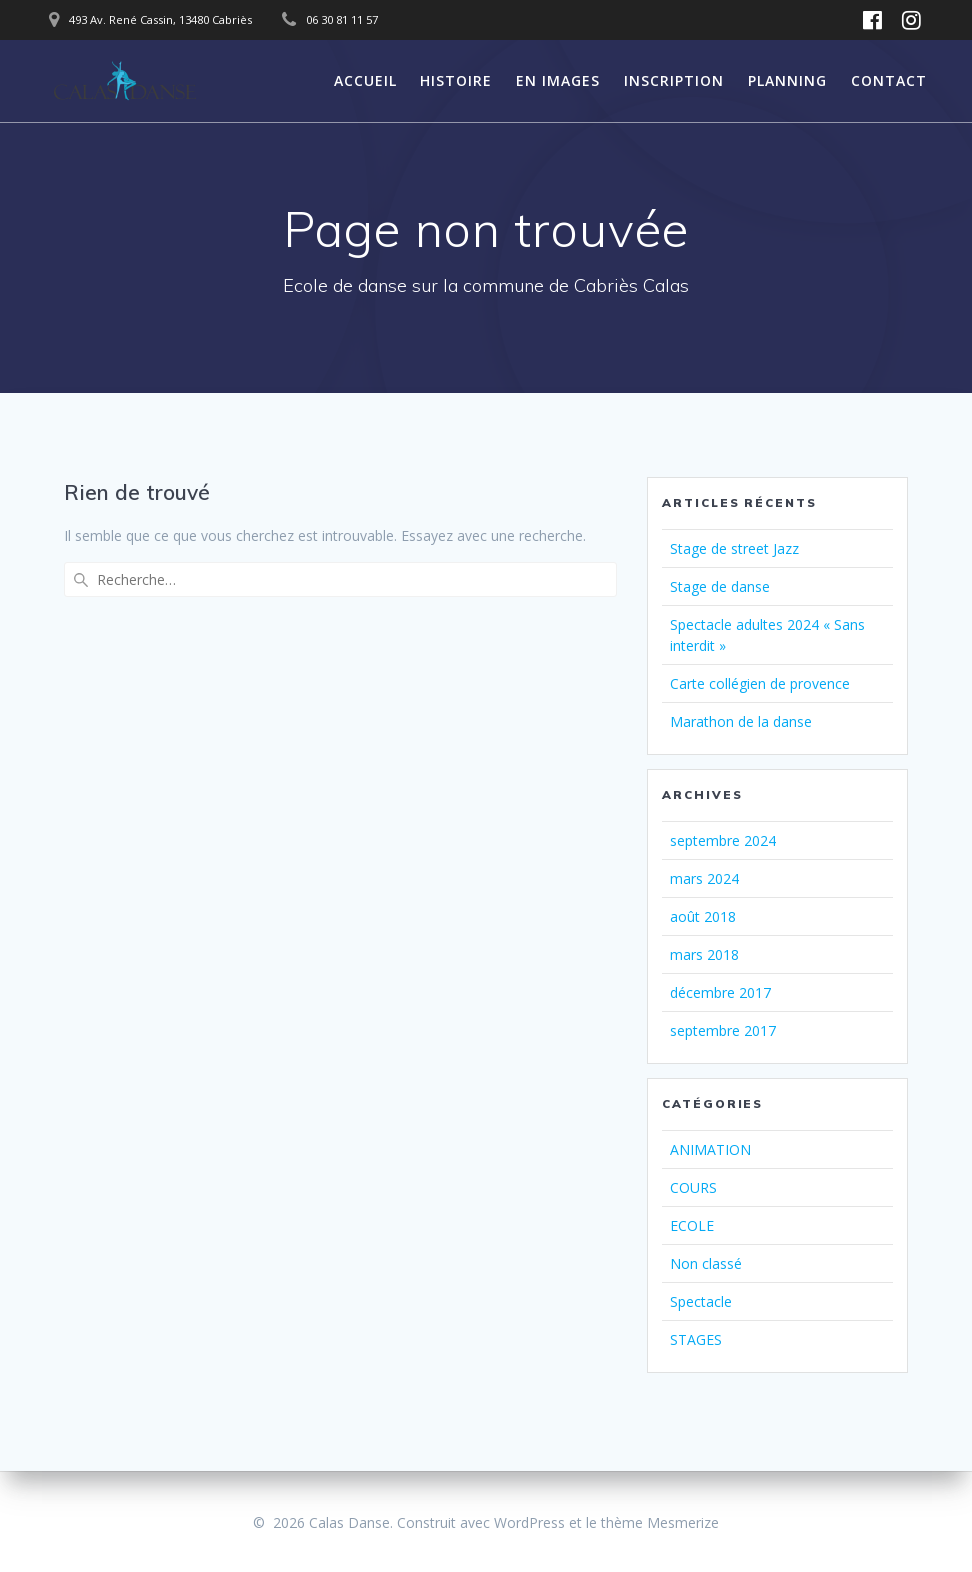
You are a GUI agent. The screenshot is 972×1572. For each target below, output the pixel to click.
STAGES (696, 1339)
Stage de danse (720, 586)
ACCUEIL (365, 80)
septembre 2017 (723, 1030)
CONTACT (889, 80)
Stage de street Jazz (734, 548)
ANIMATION (710, 1149)
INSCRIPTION (674, 80)
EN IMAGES (558, 80)
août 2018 (703, 916)
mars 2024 (704, 878)
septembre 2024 (723, 840)
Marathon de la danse (741, 721)
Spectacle (701, 1301)
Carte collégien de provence (760, 683)
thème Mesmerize (660, 1522)
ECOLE (692, 1225)
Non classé (706, 1263)
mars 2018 (704, 954)
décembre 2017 (720, 992)
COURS (693, 1187)
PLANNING (787, 80)
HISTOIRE (456, 80)
